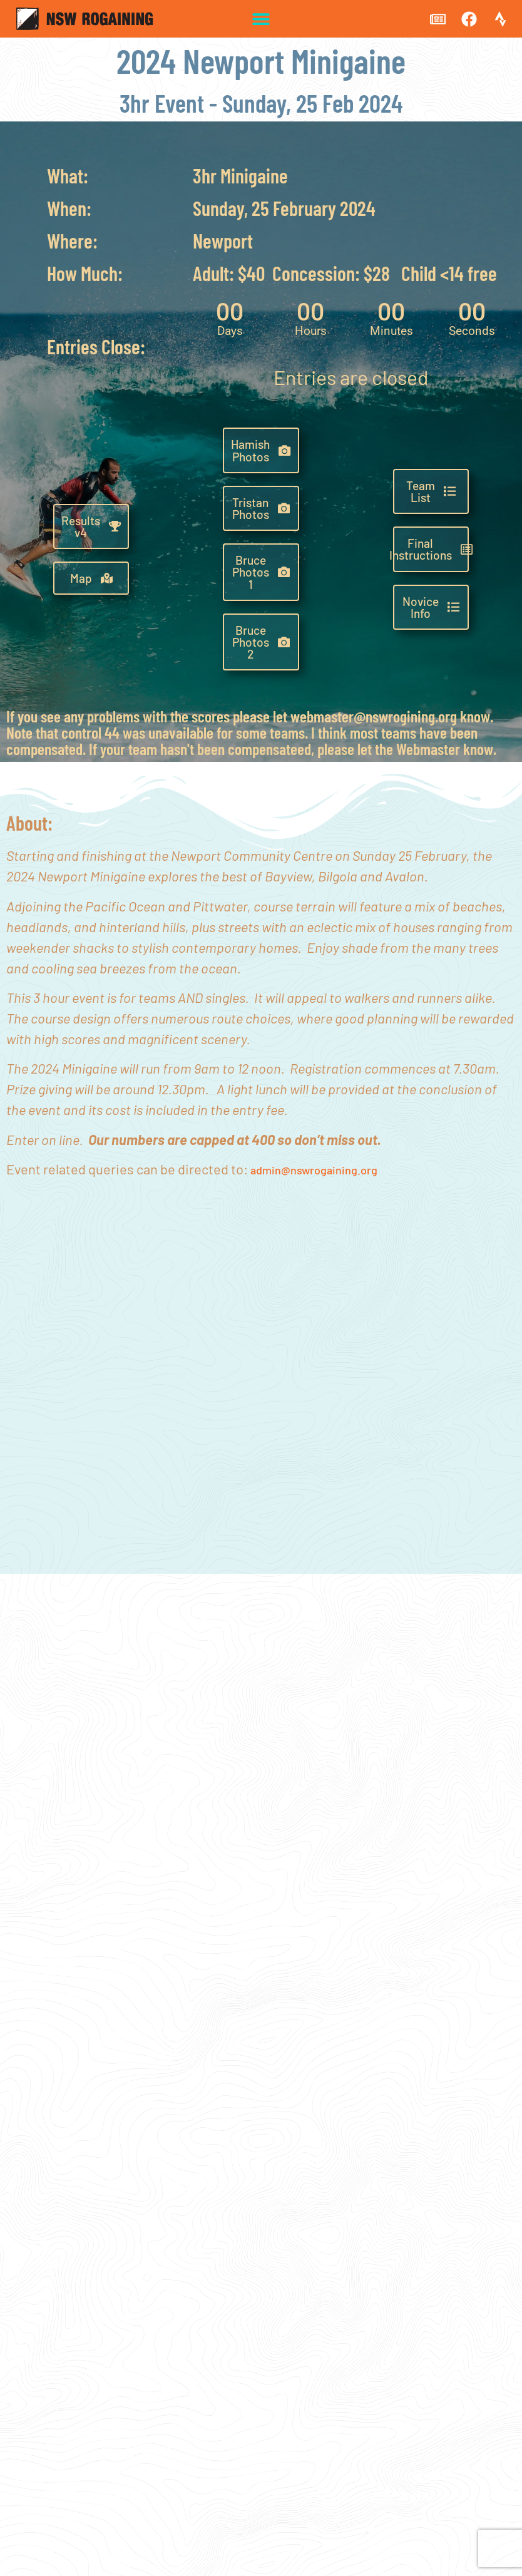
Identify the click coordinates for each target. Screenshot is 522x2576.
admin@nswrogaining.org (313, 1170)
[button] (261, 19)
